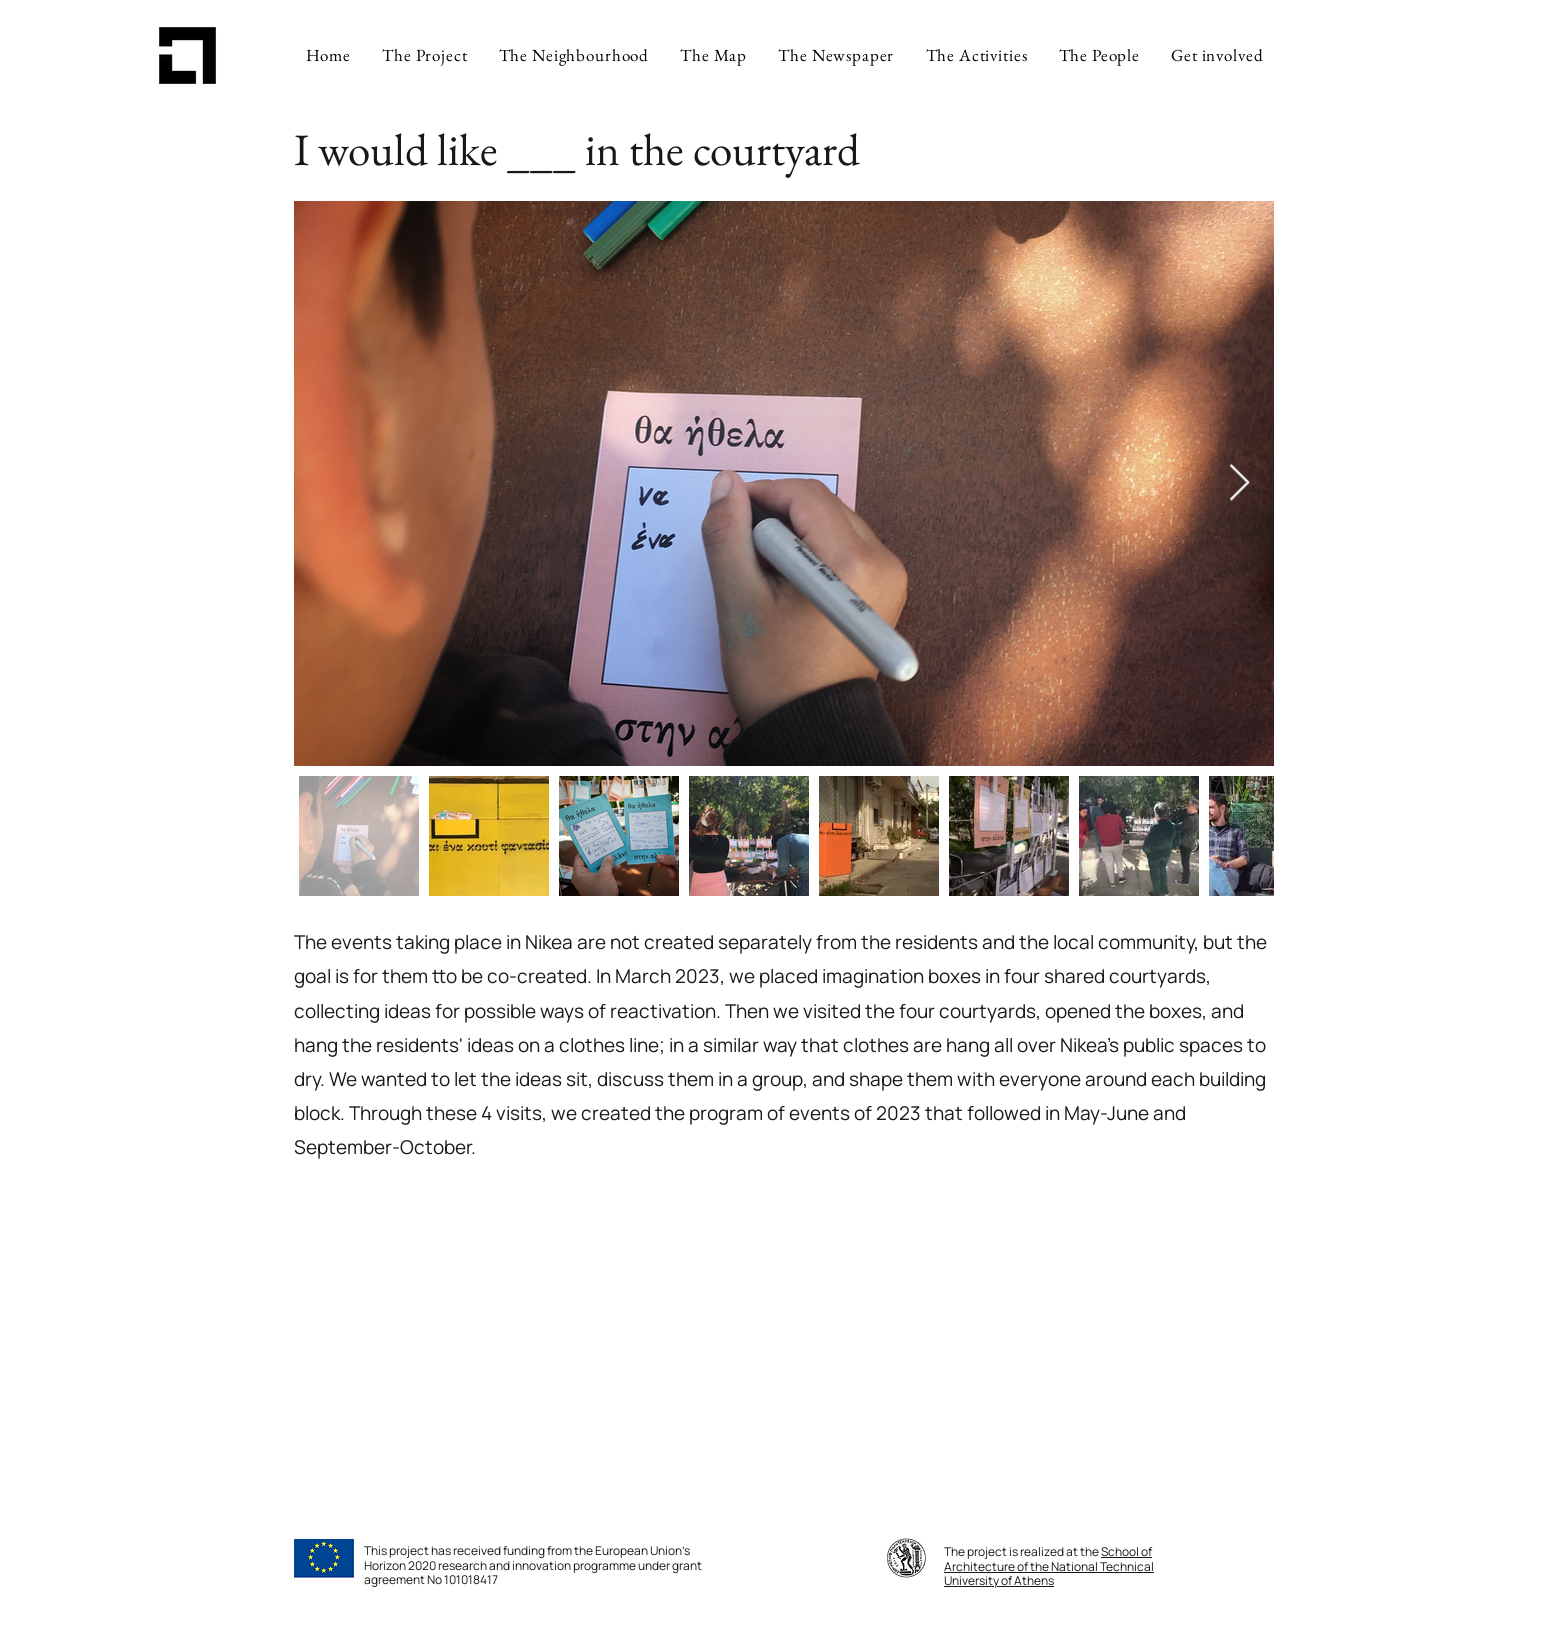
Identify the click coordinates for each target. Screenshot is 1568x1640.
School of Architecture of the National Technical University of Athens (1049, 1566)
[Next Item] (1239, 483)
